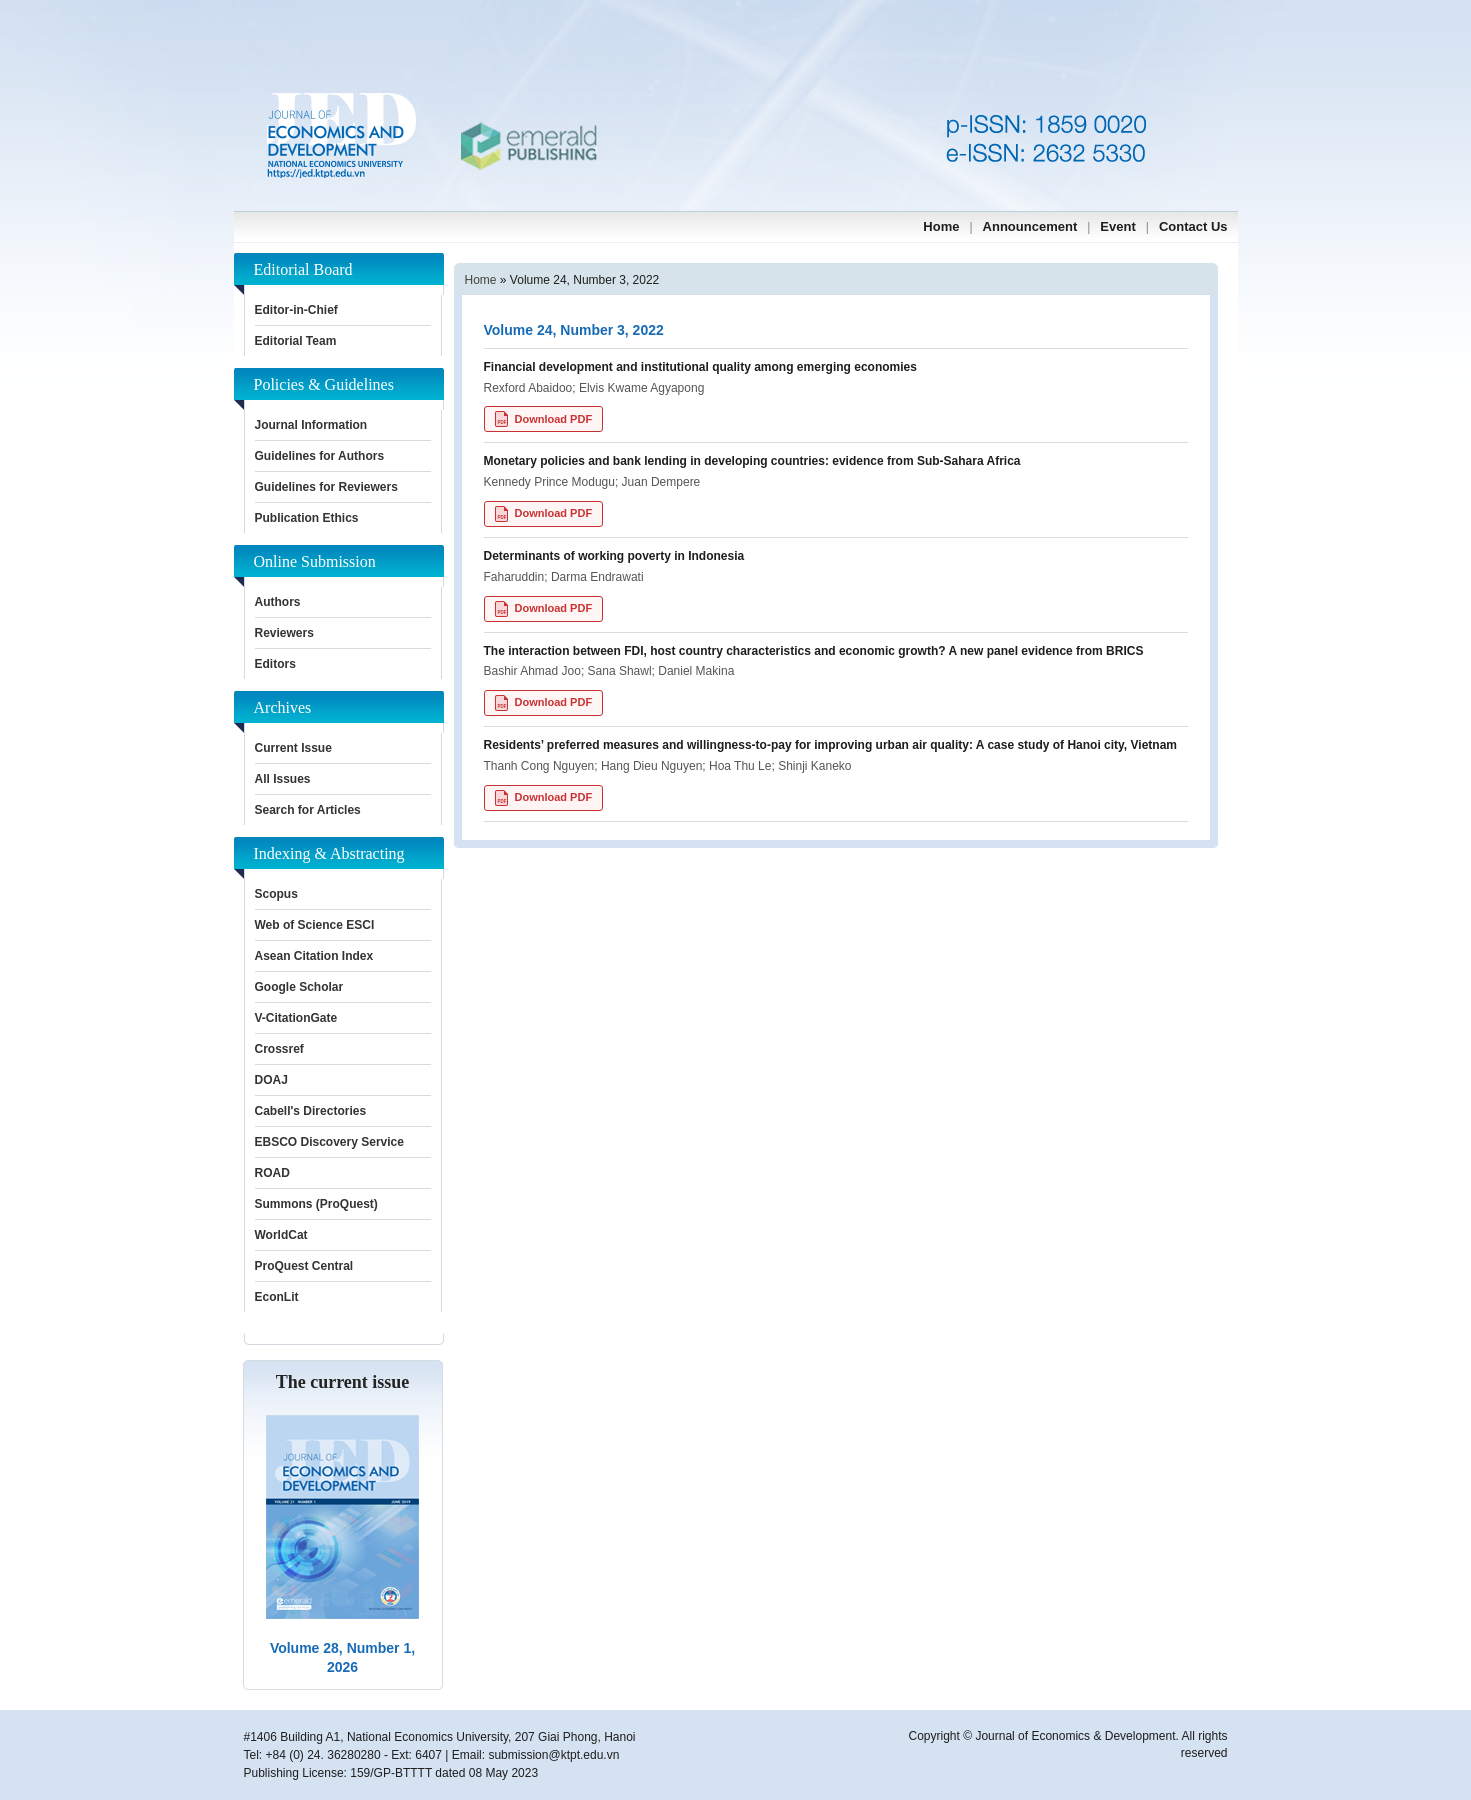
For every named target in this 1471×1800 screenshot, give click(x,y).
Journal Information (311, 425)
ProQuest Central (304, 1266)
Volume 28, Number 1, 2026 (342, 1658)
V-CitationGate (296, 1018)
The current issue (343, 1382)
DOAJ (271, 1080)
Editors (275, 664)
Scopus (276, 894)
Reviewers (284, 633)
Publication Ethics (307, 518)
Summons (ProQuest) (316, 1204)
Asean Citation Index (314, 956)
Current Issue (293, 748)
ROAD (272, 1173)
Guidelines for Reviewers (326, 487)
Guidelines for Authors (320, 456)
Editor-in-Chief (296, 310)
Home (481, 280)
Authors (278, 602)
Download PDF (544, 419)
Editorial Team (296, 341)
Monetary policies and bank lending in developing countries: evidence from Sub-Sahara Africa (752, 461)
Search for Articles (308, 810)
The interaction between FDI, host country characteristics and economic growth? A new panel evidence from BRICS (814, 651)
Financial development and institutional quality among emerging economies (700, 367)
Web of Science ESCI (315, 925)
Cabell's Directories (311, 1111)
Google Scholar (299, 987)
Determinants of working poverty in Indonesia (614, 556)
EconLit (277, 1297)
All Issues (283, 779)
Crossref (279, 1049)
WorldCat (281, 1235)
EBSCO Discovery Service (329, 1142)
